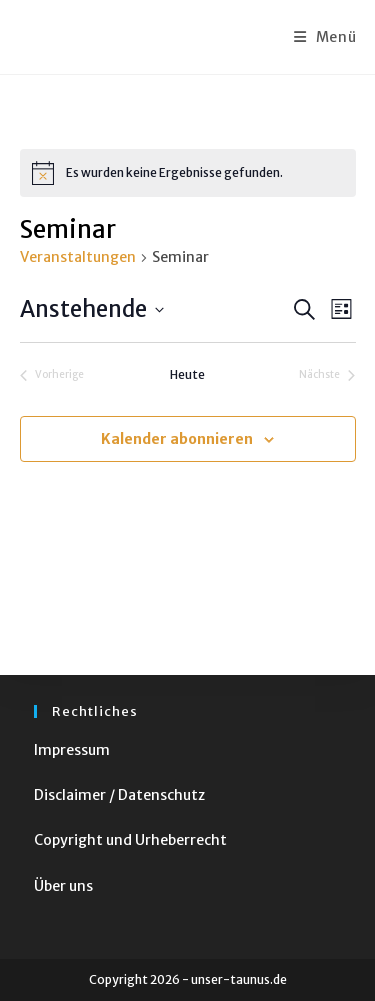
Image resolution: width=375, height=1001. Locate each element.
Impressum (72, 750)
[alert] (188, 173)
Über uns (63, 886)
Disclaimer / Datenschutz (119, 795)
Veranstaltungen (78, 257)
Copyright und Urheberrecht (130, 840)
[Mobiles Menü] (325, 37)
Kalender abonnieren (177, 439)
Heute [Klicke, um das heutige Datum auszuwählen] (187, 374)
